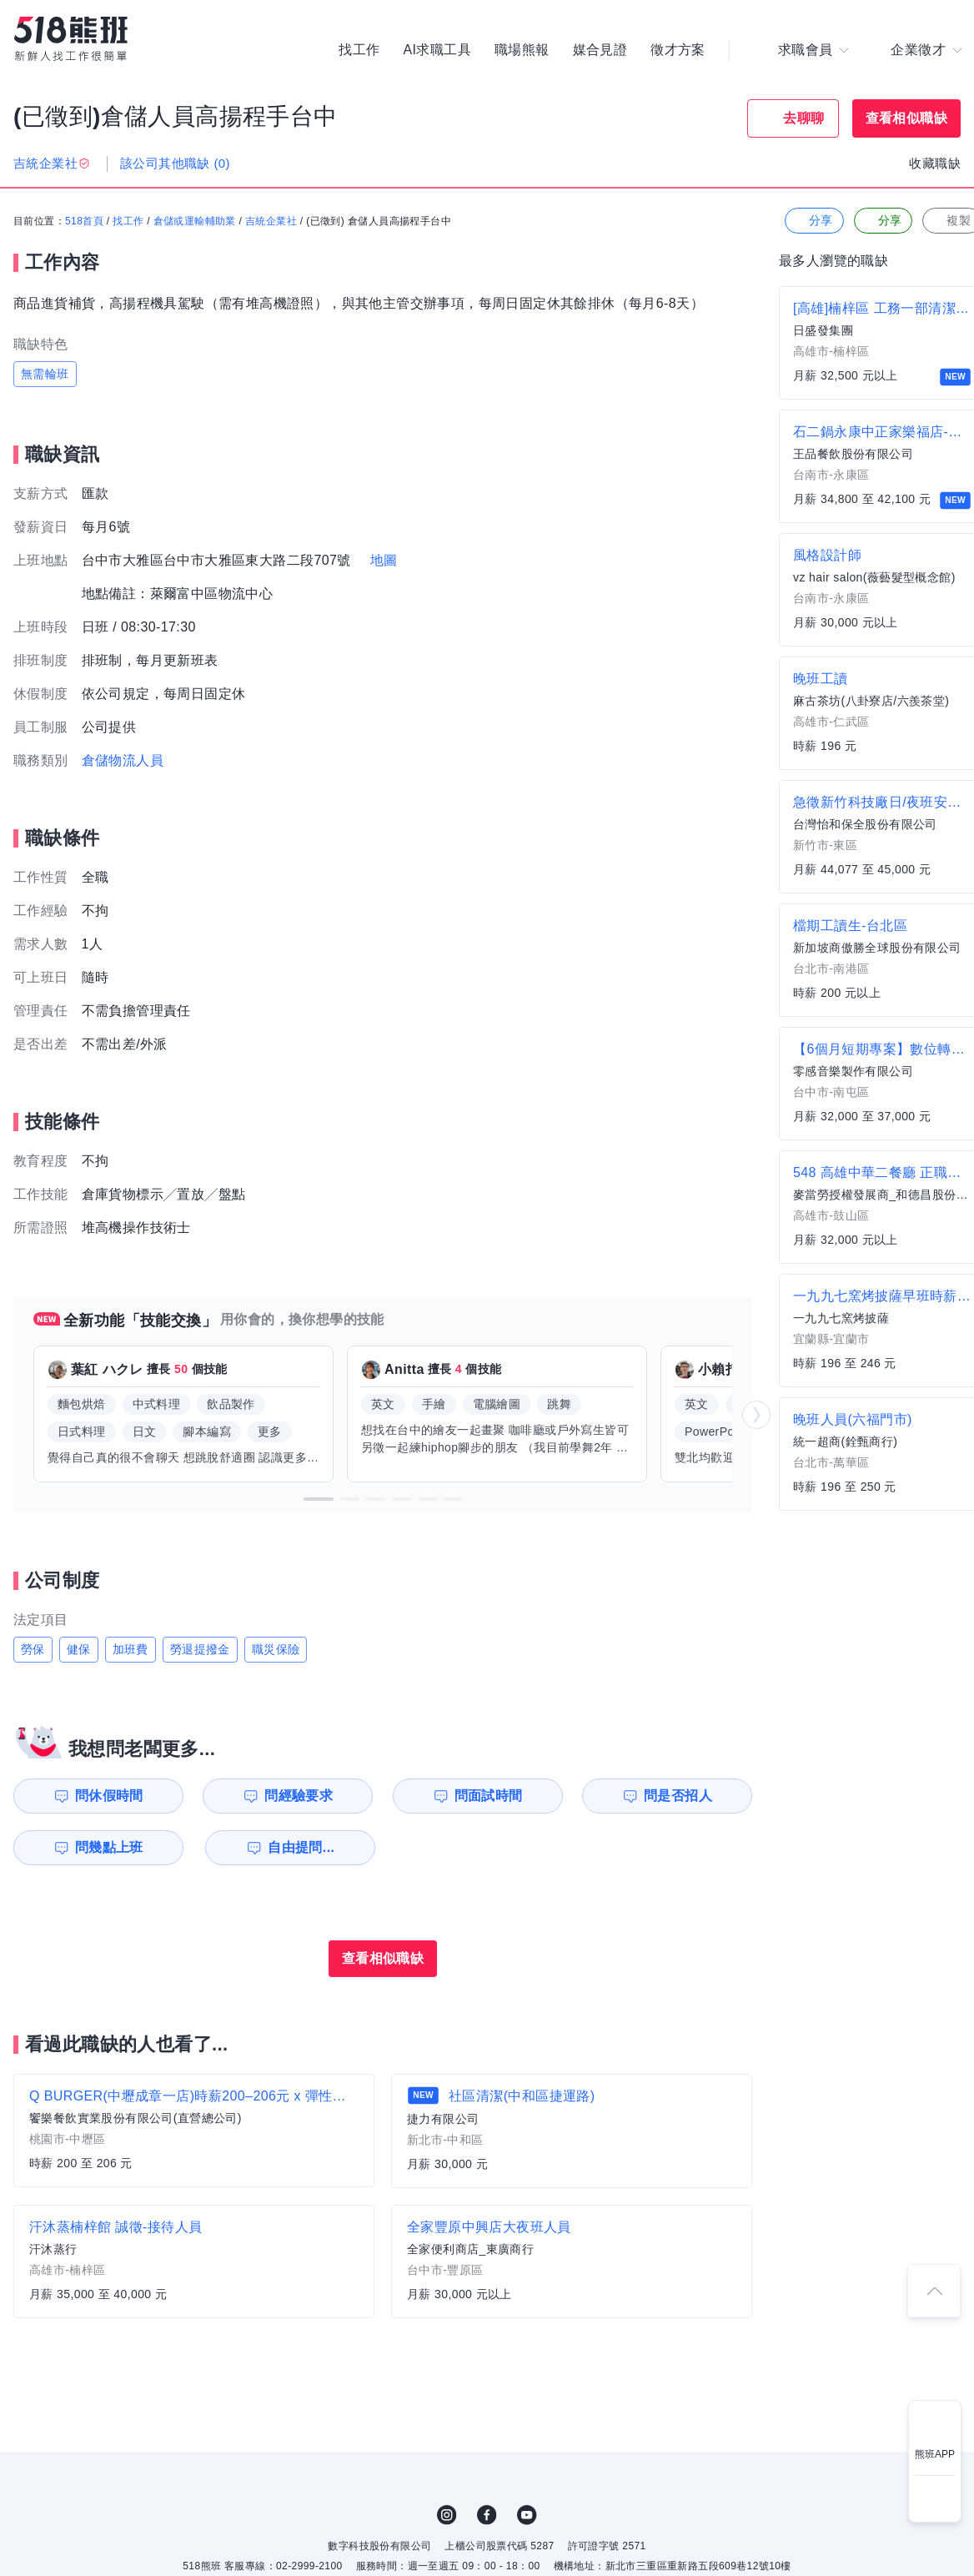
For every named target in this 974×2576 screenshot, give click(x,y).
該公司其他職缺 (175, 163)
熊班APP (935, 2454)
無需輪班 (45, 373)
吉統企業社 (271, 221)
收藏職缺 (935, 163)
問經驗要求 (298, 1796)
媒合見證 (600, 50)
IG (447, 2515)
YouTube (527, 2515)
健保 (79, 1649)
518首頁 (84, 221)
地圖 (384, 560)
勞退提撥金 (200, 1649)
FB (487, 2515)
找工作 (359, 50)
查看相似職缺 (906, 118)
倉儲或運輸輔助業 (194, 221)
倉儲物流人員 (122, 760)
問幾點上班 (109, 1847)
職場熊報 (522, 50)
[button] (319, 1499)
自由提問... (301, 1847)
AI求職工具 (437, 50)
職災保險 (276, 1649)
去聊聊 (803, 118)
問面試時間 (488, 1796)
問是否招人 (678, 1796)
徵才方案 (677, 50)
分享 (812, 221)
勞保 (33, 1649)
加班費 (130, 1649)
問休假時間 (109, 1796)
